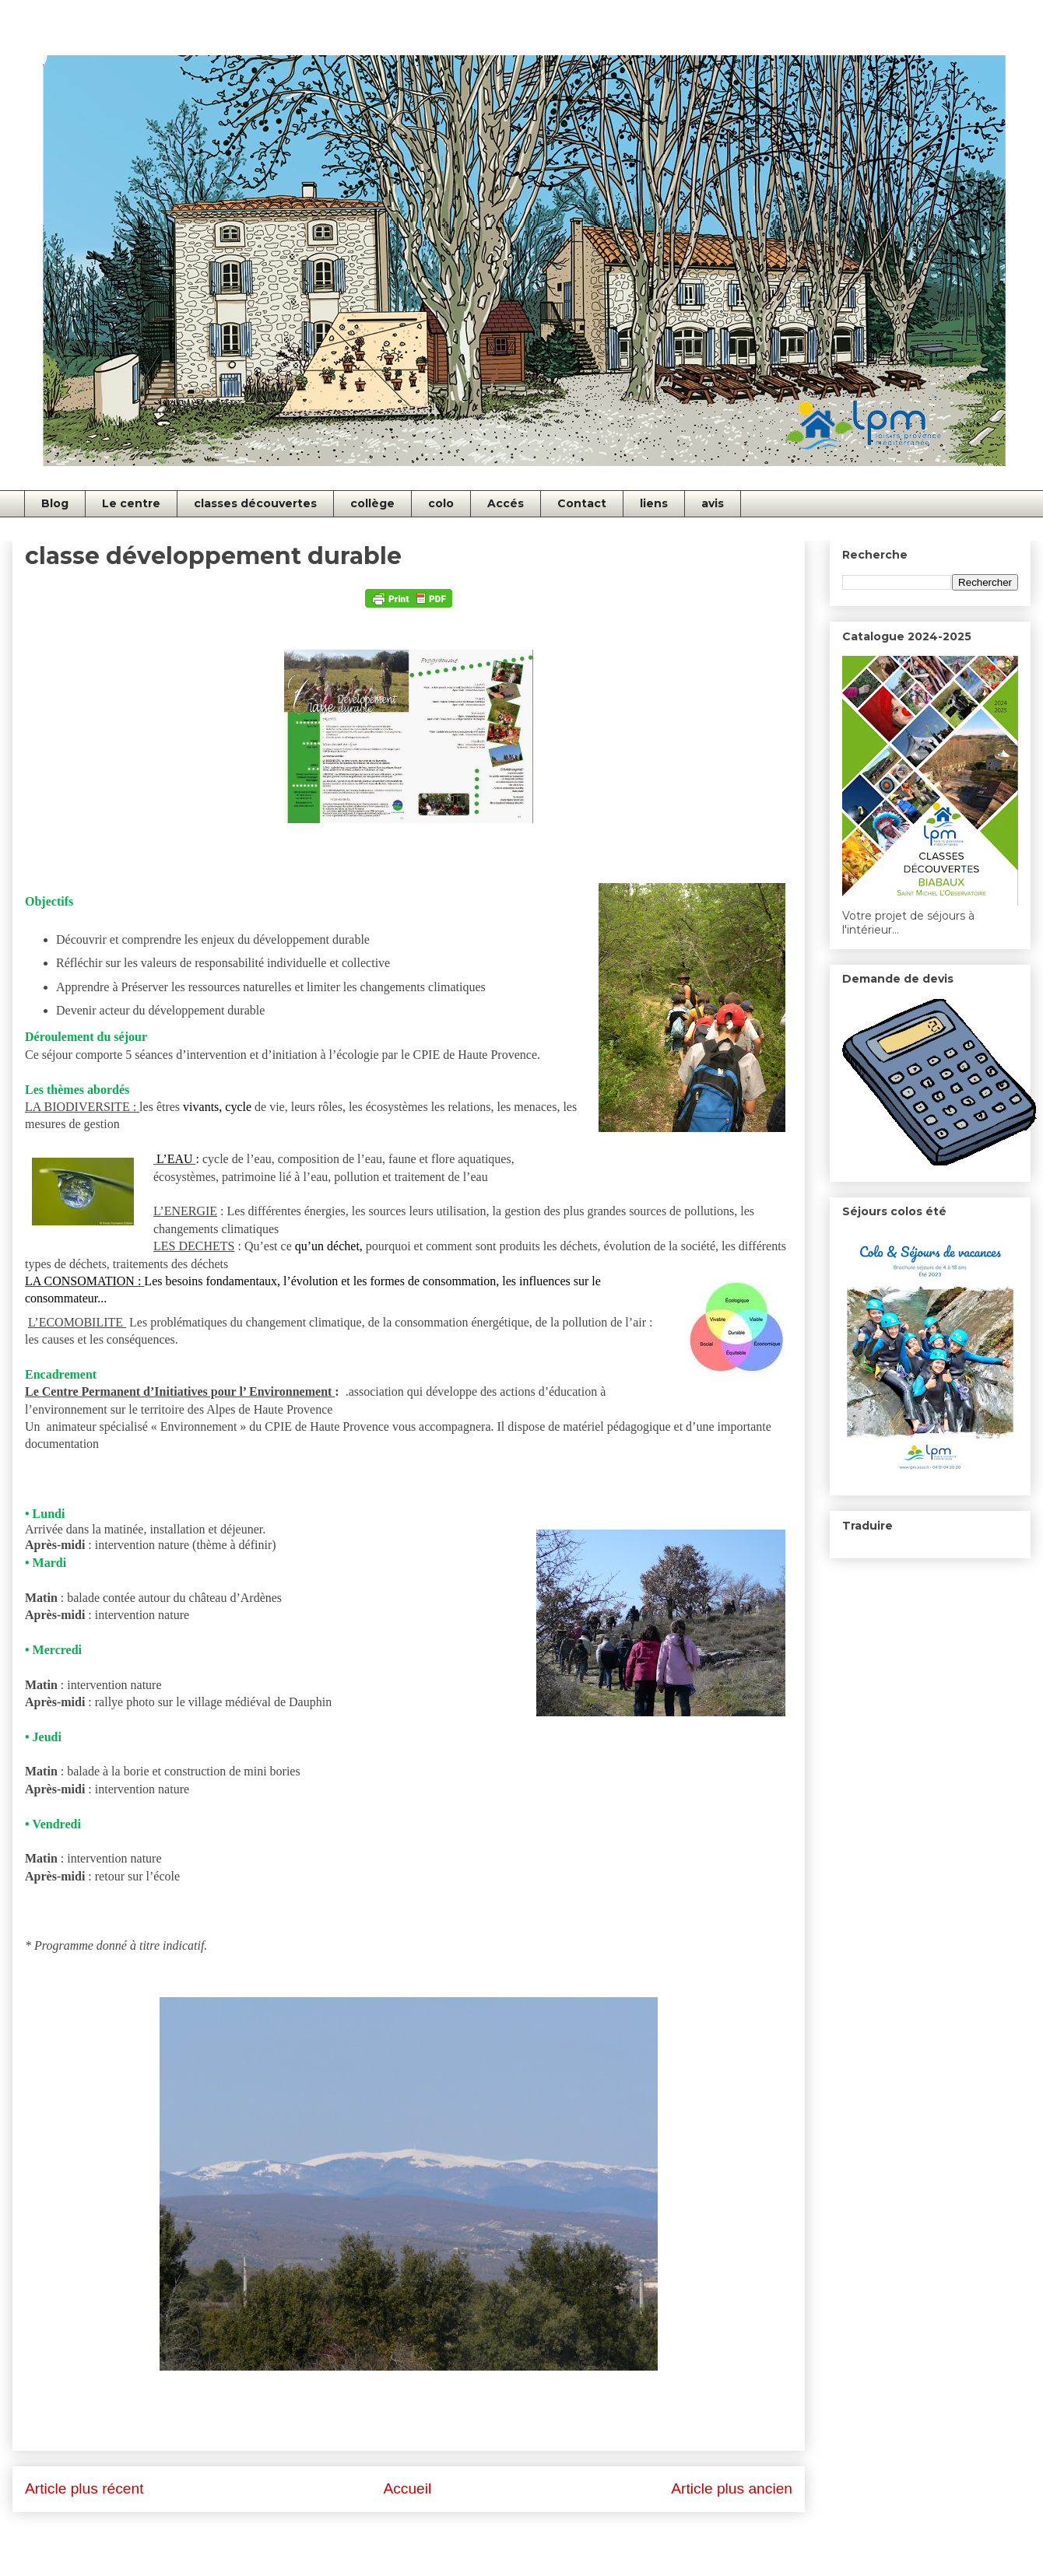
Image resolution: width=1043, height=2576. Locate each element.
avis (712, 503)
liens (654, 503)
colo (441, 503)
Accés (505, 503)
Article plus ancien (731, 2488)
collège (372, 503)
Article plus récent (84, 2488)
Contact (581, 503)
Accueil (407, 2488)
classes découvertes (255, 503)
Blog (54, 503)
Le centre (131, 503)
